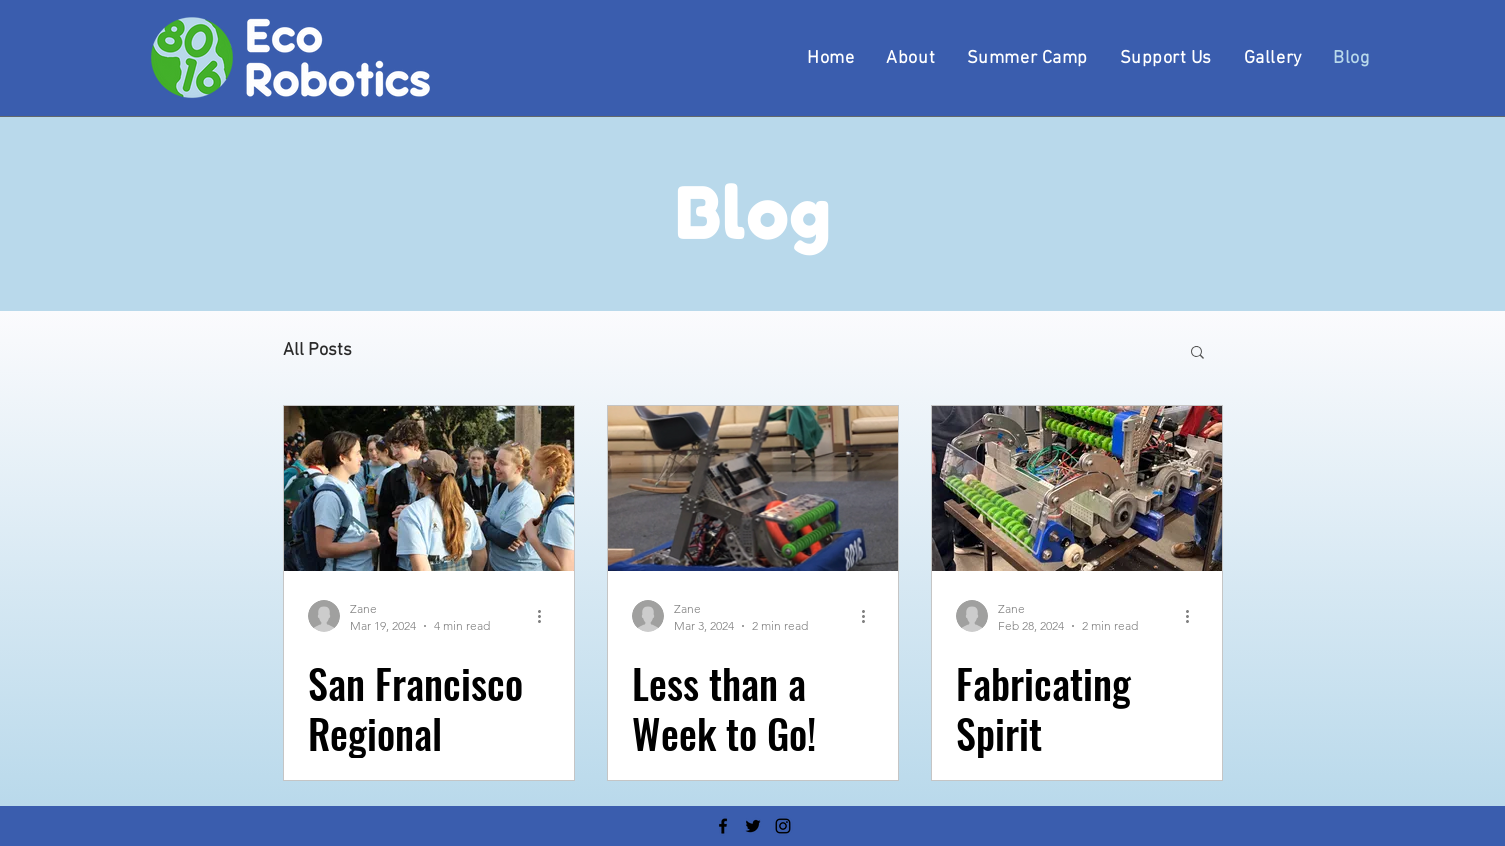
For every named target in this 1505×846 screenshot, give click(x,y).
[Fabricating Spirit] (1077, 488)
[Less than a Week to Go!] (753, 488)
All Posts (317, 350)
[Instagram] (783, 826)
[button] (1197, 353)
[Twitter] (753, 826)
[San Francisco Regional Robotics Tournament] (429, 488)
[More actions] (547, 616)
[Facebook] (723, 826)
